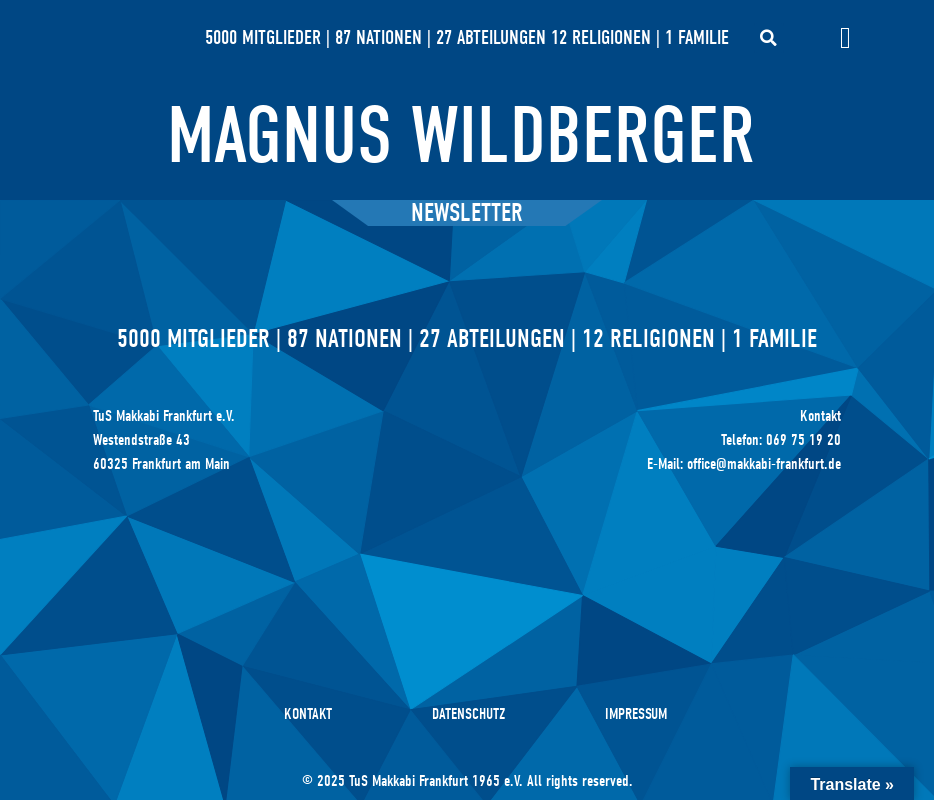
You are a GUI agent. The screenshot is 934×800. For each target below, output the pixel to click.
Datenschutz (468, 714)
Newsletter (467, 213)
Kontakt (308, 714)
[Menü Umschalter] (845, 38)
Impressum (636, 714)
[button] (769, 38)
